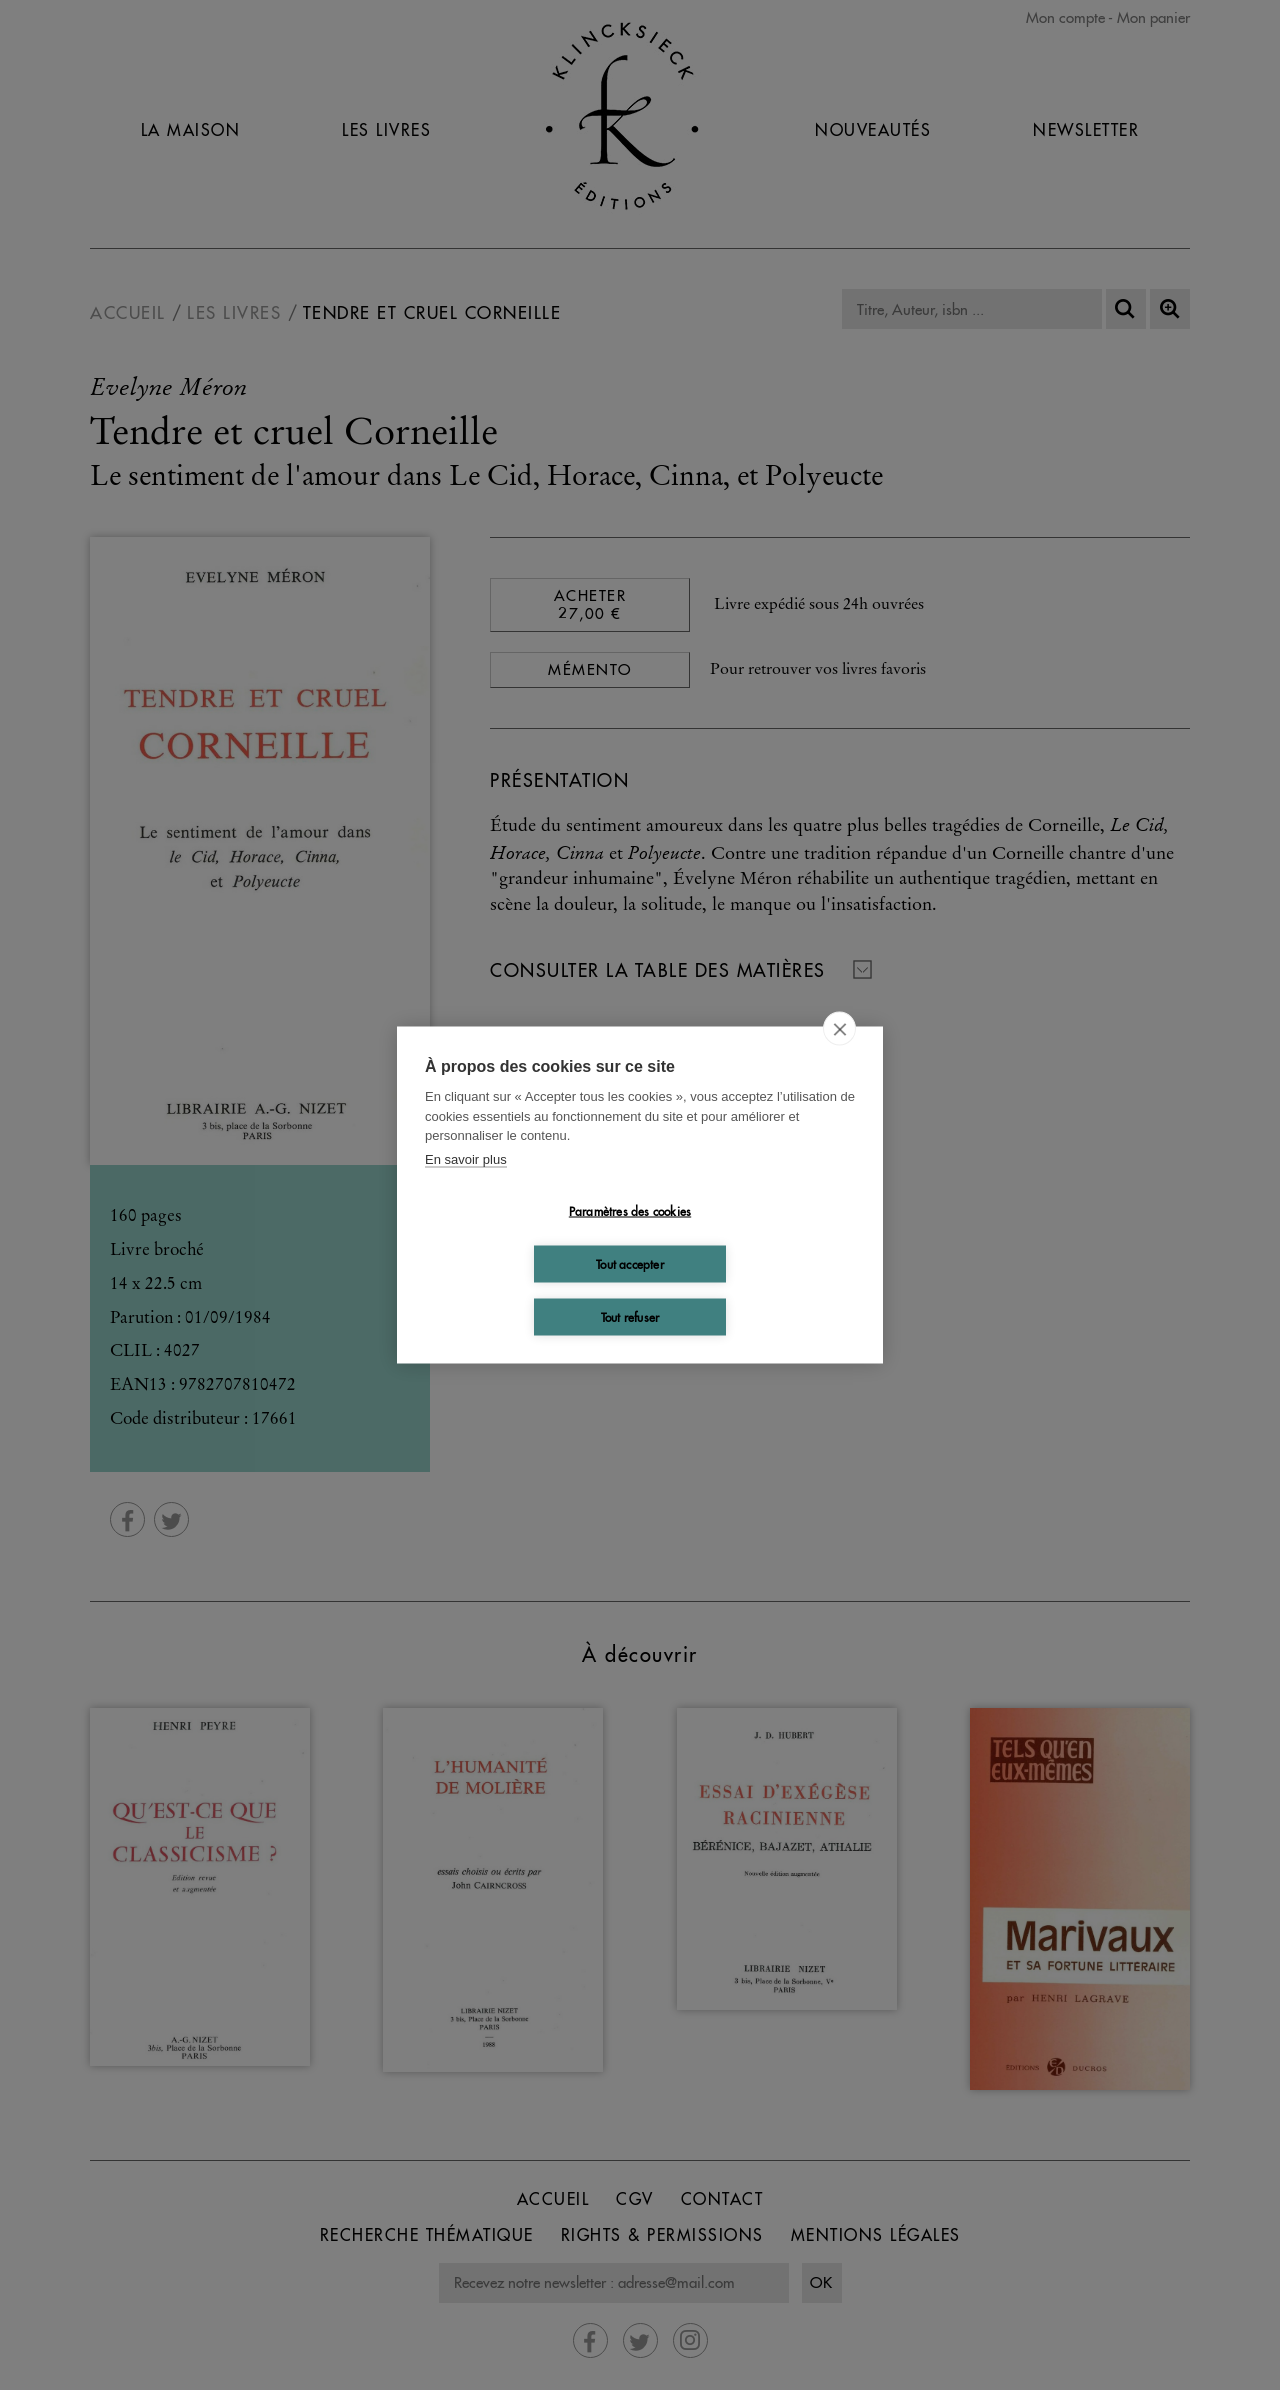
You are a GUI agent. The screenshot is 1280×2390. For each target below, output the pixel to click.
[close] (839, 1029)
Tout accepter (630, 1263)
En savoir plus (466, 1158)
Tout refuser (630, 1316)
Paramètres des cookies (630, 1210)
